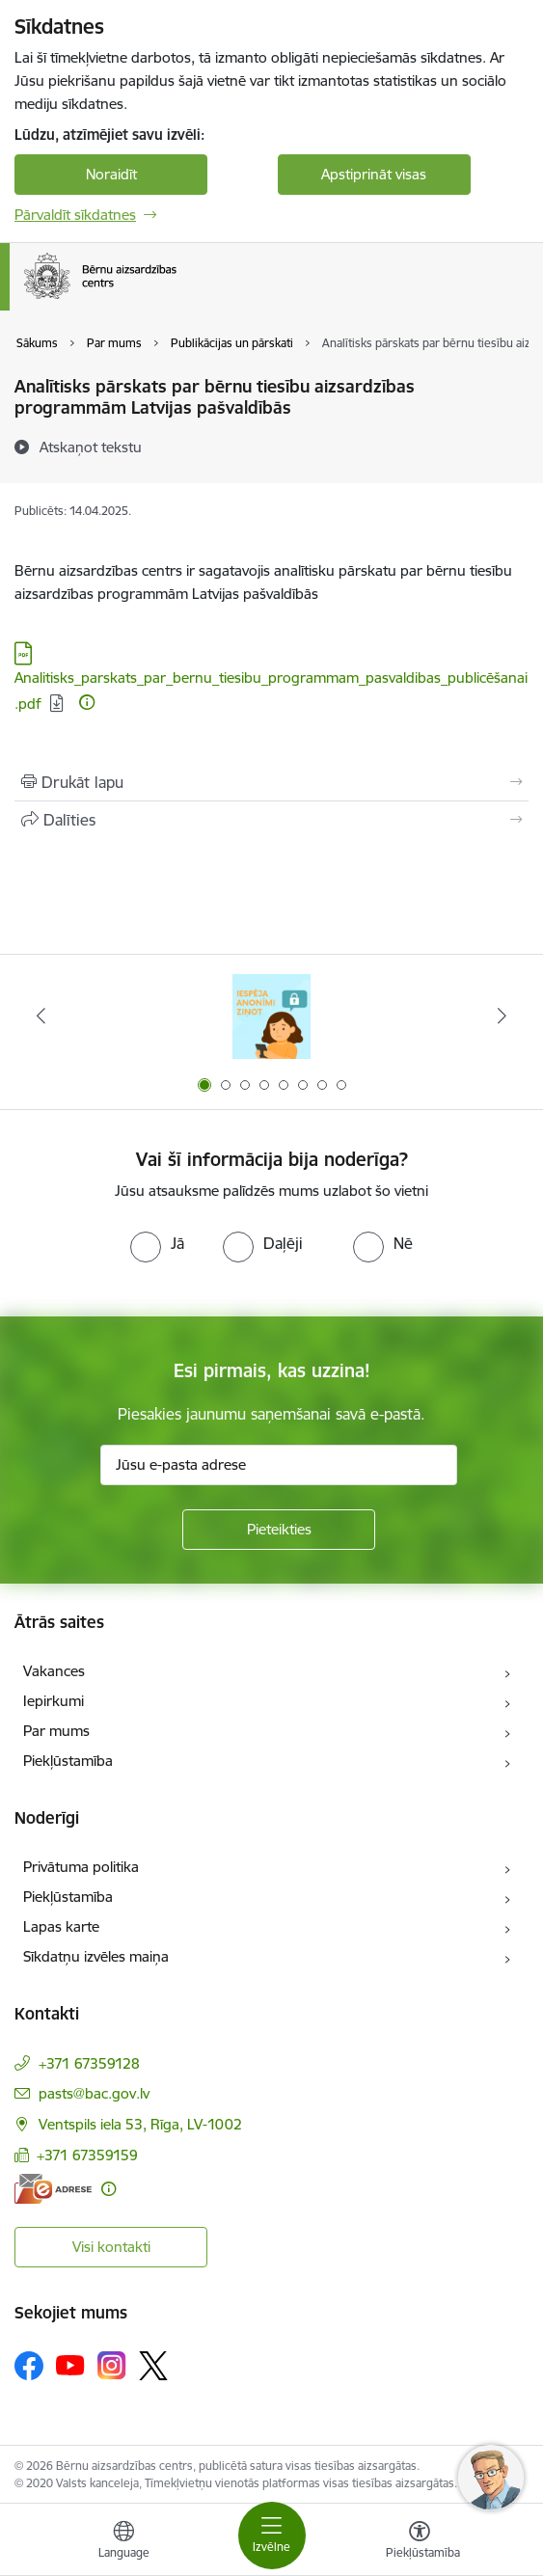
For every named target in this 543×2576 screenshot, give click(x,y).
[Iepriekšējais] (41, 1015)
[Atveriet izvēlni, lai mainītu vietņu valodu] (123, 2542)
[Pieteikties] (278, 1529)
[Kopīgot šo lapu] (271, 819)
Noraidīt (111, 174)
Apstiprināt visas (373, 174)
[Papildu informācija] (87, 702)
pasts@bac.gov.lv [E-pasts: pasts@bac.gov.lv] (94, 2093)
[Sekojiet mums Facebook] (28, 2365)
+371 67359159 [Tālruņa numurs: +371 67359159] (87, 2155)
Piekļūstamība (68, 1760)
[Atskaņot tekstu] (91, 446)
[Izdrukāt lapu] (271, 782)
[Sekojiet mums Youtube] (70, 2364)
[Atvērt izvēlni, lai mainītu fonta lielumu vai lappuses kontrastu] (419, 2542)
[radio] (157, 1243)
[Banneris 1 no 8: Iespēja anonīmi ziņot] (271, 1016)
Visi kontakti (111, 2246)
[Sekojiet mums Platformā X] (153, 2365)
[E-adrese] (53, 2189)
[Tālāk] (502, 1015)
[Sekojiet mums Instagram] (111, 2365)
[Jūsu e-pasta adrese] (278, 1465)
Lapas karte (61, 1926)
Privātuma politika (81, 1866)
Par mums (56, 1731)
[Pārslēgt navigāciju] (272, 2535)
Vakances (54, 1671)
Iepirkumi (53, 1701)
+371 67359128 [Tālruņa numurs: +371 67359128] (89, 2063)
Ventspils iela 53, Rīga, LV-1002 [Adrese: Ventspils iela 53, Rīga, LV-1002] (140, 2124)
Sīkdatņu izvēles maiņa (96, 1956)
